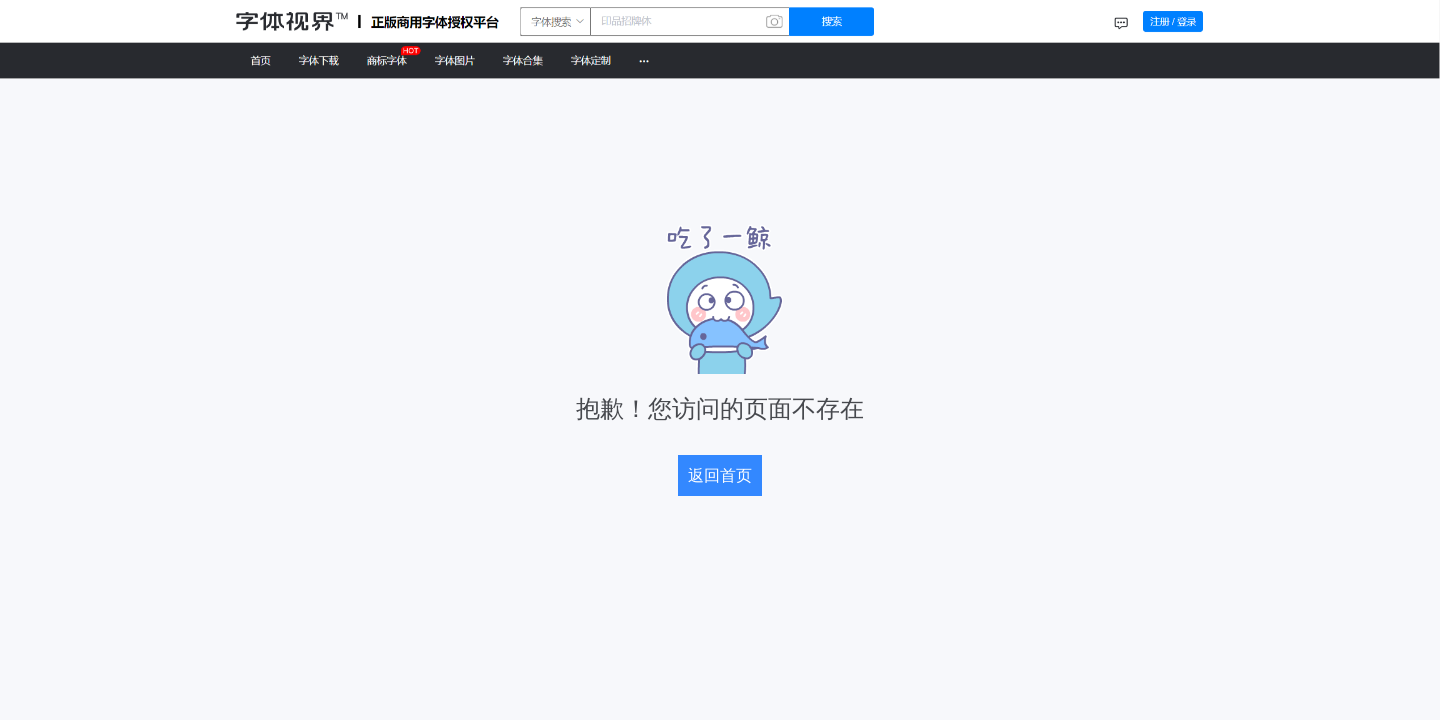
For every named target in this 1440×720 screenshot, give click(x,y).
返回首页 (720, 475)
